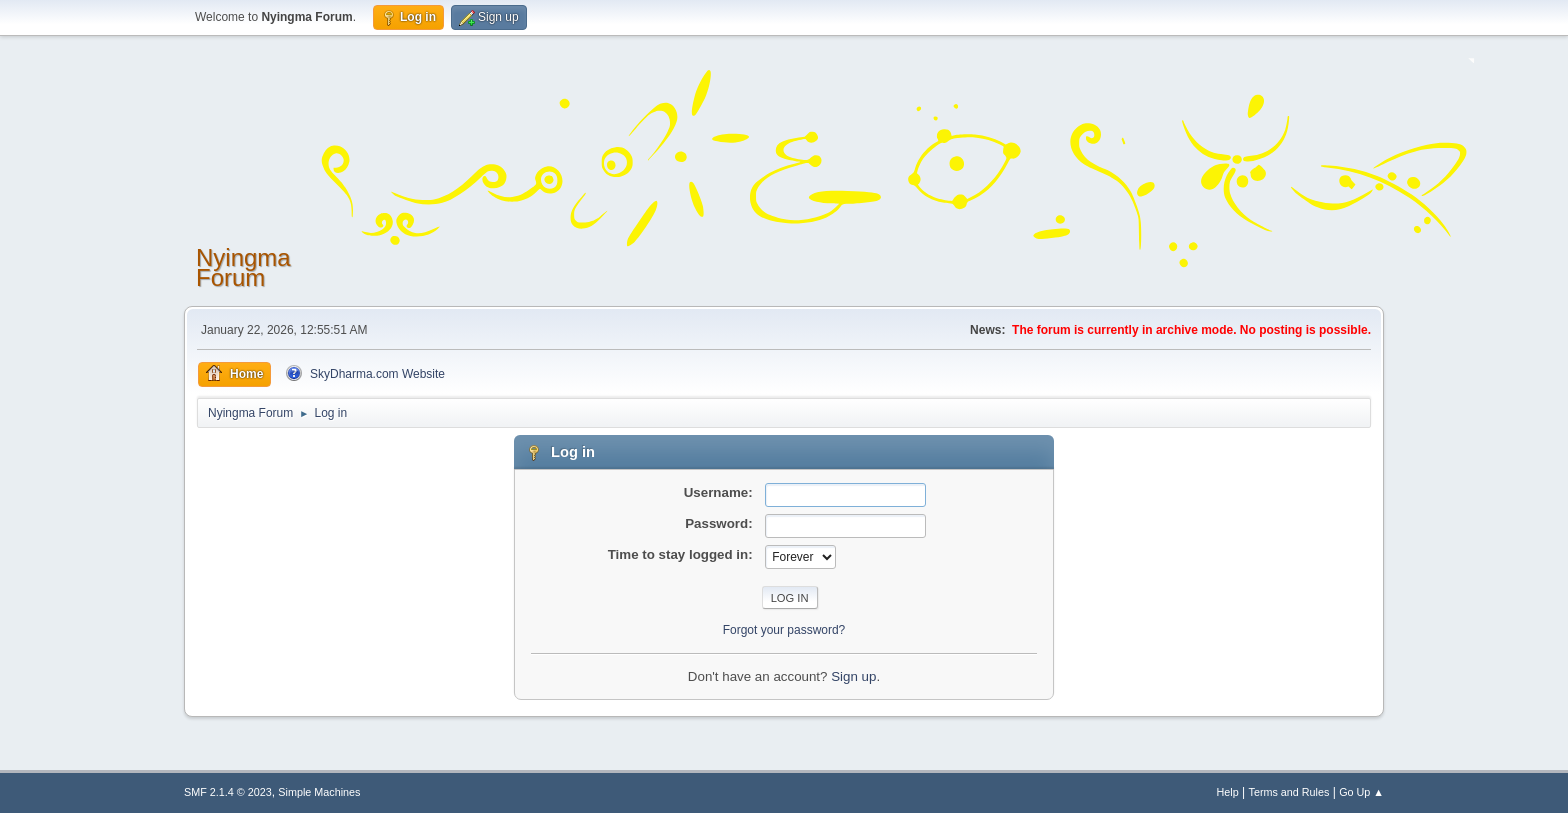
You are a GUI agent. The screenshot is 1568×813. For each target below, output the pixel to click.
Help (1228, 792)
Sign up (853, 676)
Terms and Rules (1289, 792)
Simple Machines (319, 792)
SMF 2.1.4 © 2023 (228, 792)
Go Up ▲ (1361, 792)
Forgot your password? (784, 630)
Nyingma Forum (243, 267)
